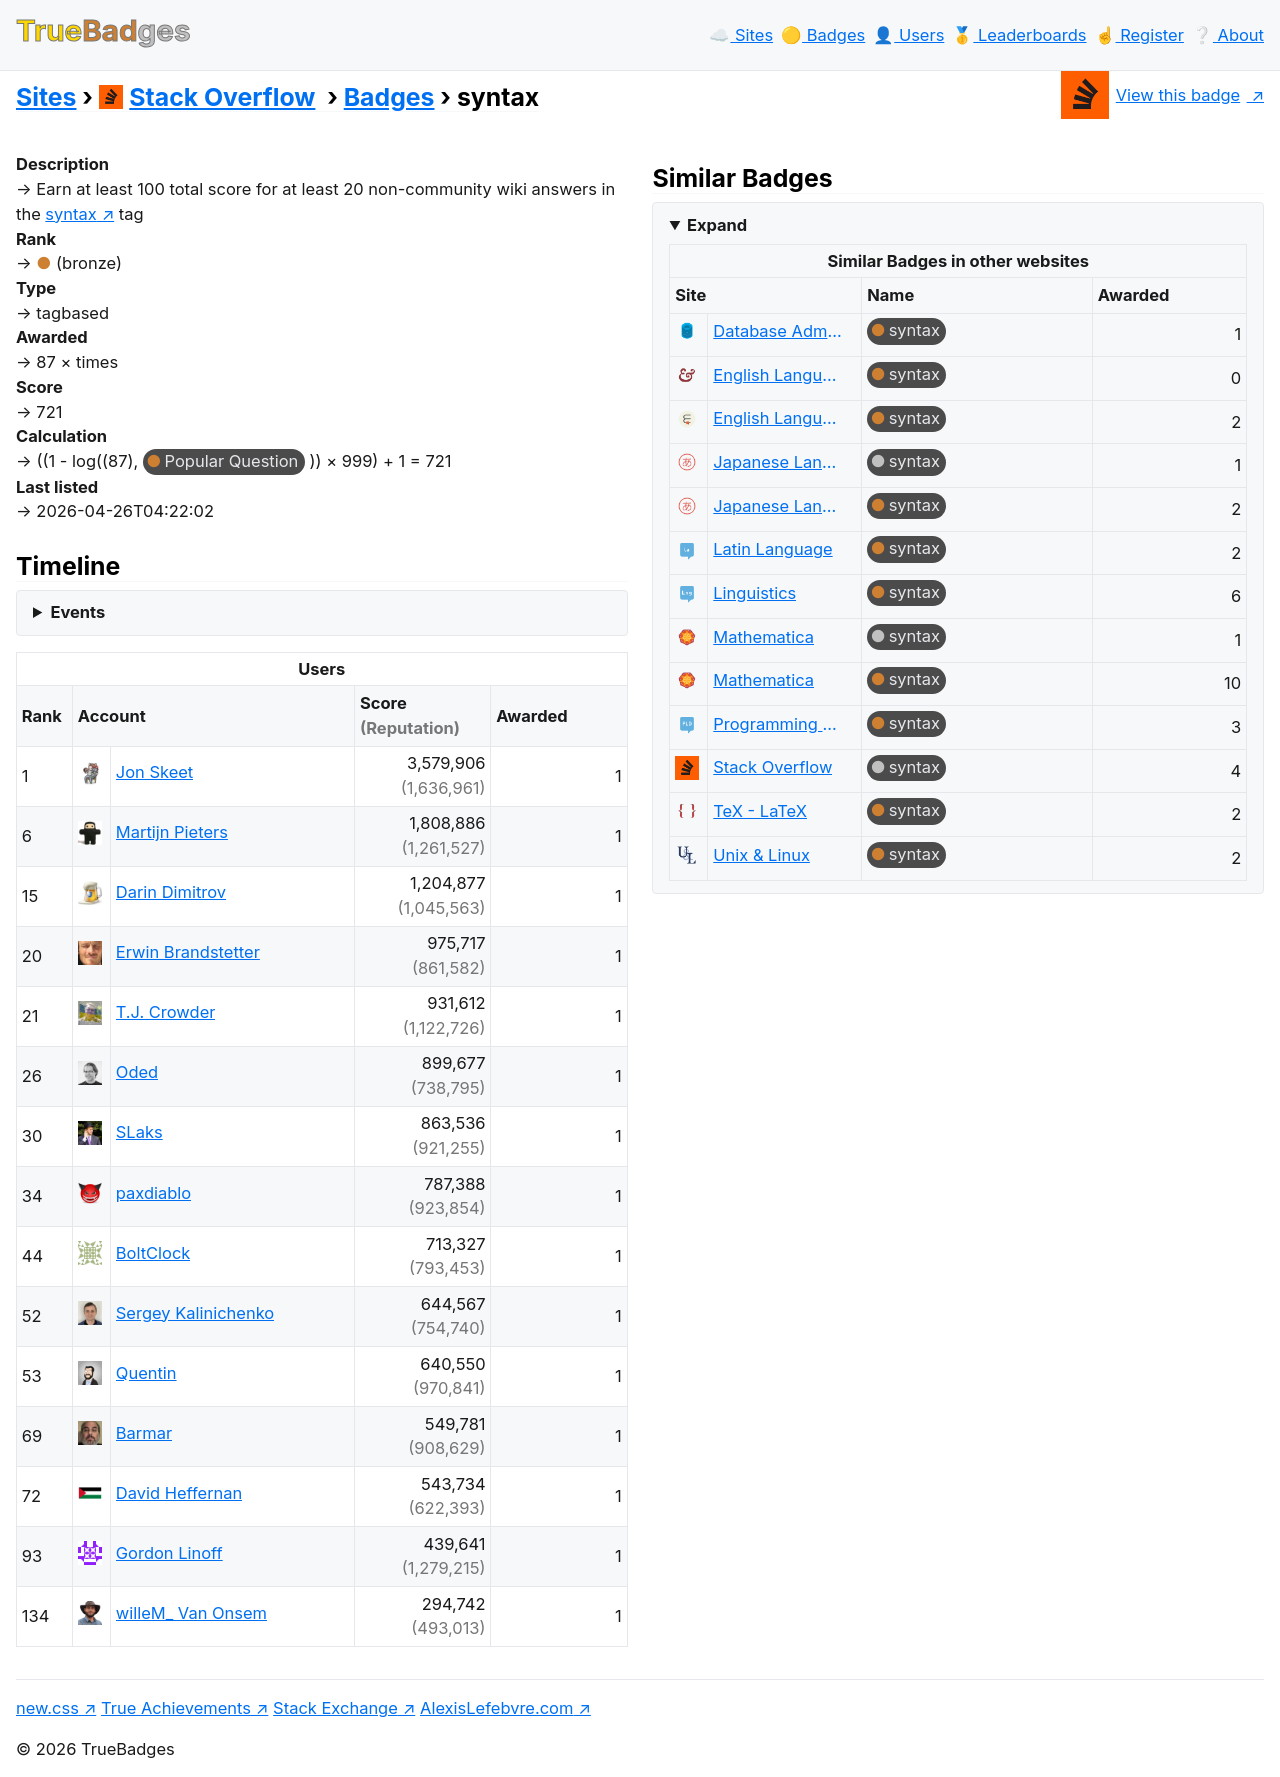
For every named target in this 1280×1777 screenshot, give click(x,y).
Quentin (146, 1373)
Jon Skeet (154, 772)
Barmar (144, 1433)
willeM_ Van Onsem (191, 1613)
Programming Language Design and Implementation (777, 724)
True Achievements (176, 1708)
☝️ (1139, 35)
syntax (914, 330)
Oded (137, 1072)
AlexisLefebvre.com (496, 1708)
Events (77, 612)
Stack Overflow (207, 97)
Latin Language (772, 549)
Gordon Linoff (169, 1553)
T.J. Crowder (166, 1012)
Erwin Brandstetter (188, 952)
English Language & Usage (777, 375)
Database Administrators (777, 331)
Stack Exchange (335, 1708)
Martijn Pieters (172, 832)
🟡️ (823, 35)
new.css (47, 1708)
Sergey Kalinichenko (195, 1313)
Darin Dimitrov (171, 892)
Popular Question (232, 461)
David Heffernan (179, 1493)
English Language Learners (777, 418)
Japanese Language (777, 462)
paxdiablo (153, 1193)
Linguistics (754, 593)
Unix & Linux (761, 855)
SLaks (139, 1132)
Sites (46, 97)
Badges (389, 97)
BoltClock (153, 1253)
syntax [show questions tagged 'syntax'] (70, 214)
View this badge (1150, 95)
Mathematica (763, 637)
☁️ (741, 35)
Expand (717, 225)
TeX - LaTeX (760, 811)
